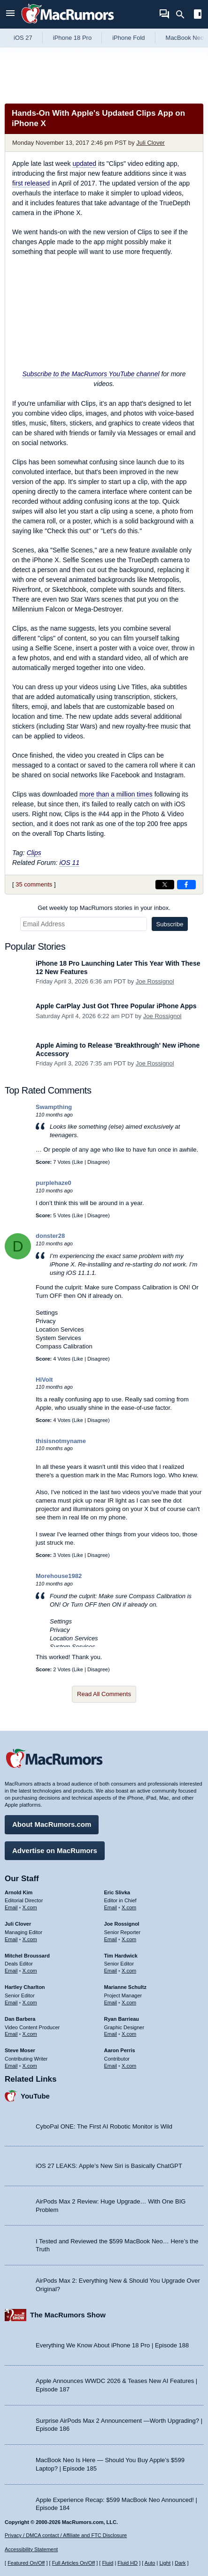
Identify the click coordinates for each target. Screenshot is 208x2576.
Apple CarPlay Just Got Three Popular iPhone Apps (116, 1006)
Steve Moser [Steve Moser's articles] (20, 2050)
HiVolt (44, 1379)
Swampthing (54, 1106)
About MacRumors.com (51, 1824)
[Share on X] (164, 884)
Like (78, 1162)
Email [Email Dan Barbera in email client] (11, 2034)
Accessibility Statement (31, 2549)
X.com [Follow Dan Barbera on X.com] (30, 2034)
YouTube (35, 2096)
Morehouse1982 (59, 1575)
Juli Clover (150, 142)
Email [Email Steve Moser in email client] (11, 2066)
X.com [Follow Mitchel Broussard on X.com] (30, 1970)
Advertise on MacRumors (54, 1850)
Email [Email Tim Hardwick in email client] (110, 1970)
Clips (34, 852)
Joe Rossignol (155, 981)
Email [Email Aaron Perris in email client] (110, 2066)
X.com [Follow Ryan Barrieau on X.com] (129, 2034)
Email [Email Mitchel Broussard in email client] (11, 1970)
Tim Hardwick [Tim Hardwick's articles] (121, 1955)
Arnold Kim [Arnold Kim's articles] (18, 1892)
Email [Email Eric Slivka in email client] (110, 1907)
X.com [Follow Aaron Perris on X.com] (129, 2066)
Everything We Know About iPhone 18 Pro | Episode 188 (112, 2345)
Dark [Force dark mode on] (180, 2563)
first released (31, 183)
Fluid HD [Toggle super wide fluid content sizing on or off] (127, 2563)
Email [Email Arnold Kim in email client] (11, 1907)
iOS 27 (23, 37)
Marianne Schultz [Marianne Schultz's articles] (125, 1987)
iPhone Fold (128, 37)
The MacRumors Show (68, 2315)
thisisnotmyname (61, 1440)
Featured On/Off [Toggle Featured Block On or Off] (26, 2563)
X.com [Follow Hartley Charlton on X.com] (30, 2002)
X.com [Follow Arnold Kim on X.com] (30, 1907)
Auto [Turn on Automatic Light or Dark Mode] (150, 2563)
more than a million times (116, 794)
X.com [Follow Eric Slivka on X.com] (129, 1907)
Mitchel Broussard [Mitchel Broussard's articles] (27, 1955)
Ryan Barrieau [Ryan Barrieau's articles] (121, 2019)
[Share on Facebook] (186, 884)
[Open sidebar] (197, 15)
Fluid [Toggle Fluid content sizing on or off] (107, 2563)
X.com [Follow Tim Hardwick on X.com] (129, 1970)
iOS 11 (69, 862)
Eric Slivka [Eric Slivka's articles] (117, 1892)
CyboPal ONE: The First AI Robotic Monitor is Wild (104, 2126)
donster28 (50, 1235)
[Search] (183, 14)
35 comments (33, 884)
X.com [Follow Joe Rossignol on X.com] (129, 1939)
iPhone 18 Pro (72, 37)
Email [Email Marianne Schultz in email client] (110, 2002)
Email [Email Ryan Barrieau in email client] (110, 2034)
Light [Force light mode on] (164, 2563)
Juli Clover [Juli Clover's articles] (18, 1924)
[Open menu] (10, 14)
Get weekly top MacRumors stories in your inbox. (104, 907)
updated (84, 163)
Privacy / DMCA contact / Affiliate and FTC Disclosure (66, 2535)
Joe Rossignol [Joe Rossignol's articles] (121, 1924)
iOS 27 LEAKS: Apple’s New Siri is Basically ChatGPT (109, 2165)
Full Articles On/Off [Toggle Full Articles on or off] (73, 2563)
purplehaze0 (53, 1182)
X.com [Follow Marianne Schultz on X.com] (129, 2002)
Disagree (97, 1162)
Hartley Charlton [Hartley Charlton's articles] (25, 1987)
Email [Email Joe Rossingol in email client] (110, 1939)
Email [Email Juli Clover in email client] (11, 1939)
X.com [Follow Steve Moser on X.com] (30, 2066)
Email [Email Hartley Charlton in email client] (11, 2002)
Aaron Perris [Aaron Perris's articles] (119, 2050)
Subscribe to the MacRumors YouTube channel (90, 374)
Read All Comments (104, 1693)
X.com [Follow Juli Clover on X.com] (30, 1939)
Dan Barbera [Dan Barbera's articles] (20, 2019)
